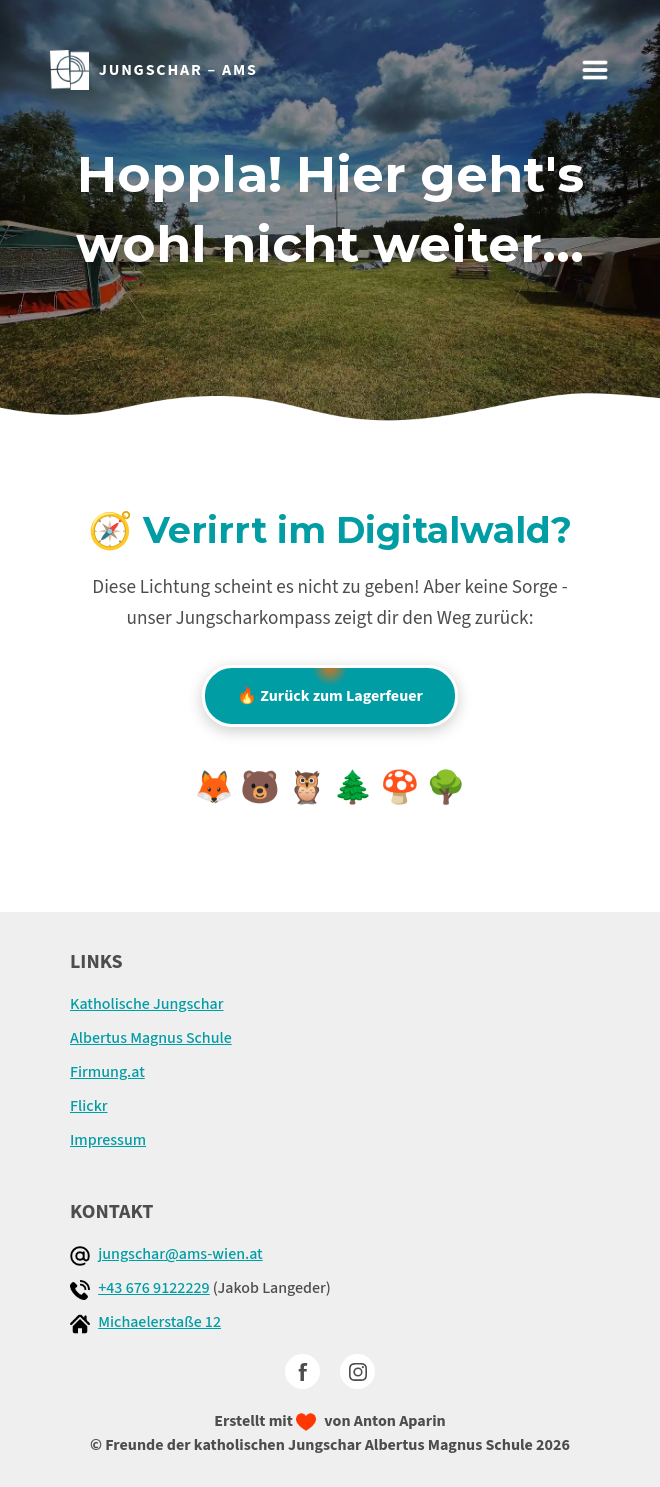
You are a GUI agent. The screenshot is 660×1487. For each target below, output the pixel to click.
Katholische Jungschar (146, 1004)
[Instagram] (357, 1371)
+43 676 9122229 (153, 1288)
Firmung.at (107, 1072)
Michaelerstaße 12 (159, 1322)
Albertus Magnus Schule (151, 1038)
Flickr (89, 1106)
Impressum (108, 1140)
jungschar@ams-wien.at (180, 1254)
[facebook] (302, 1371)
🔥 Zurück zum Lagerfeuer (330, 686)
